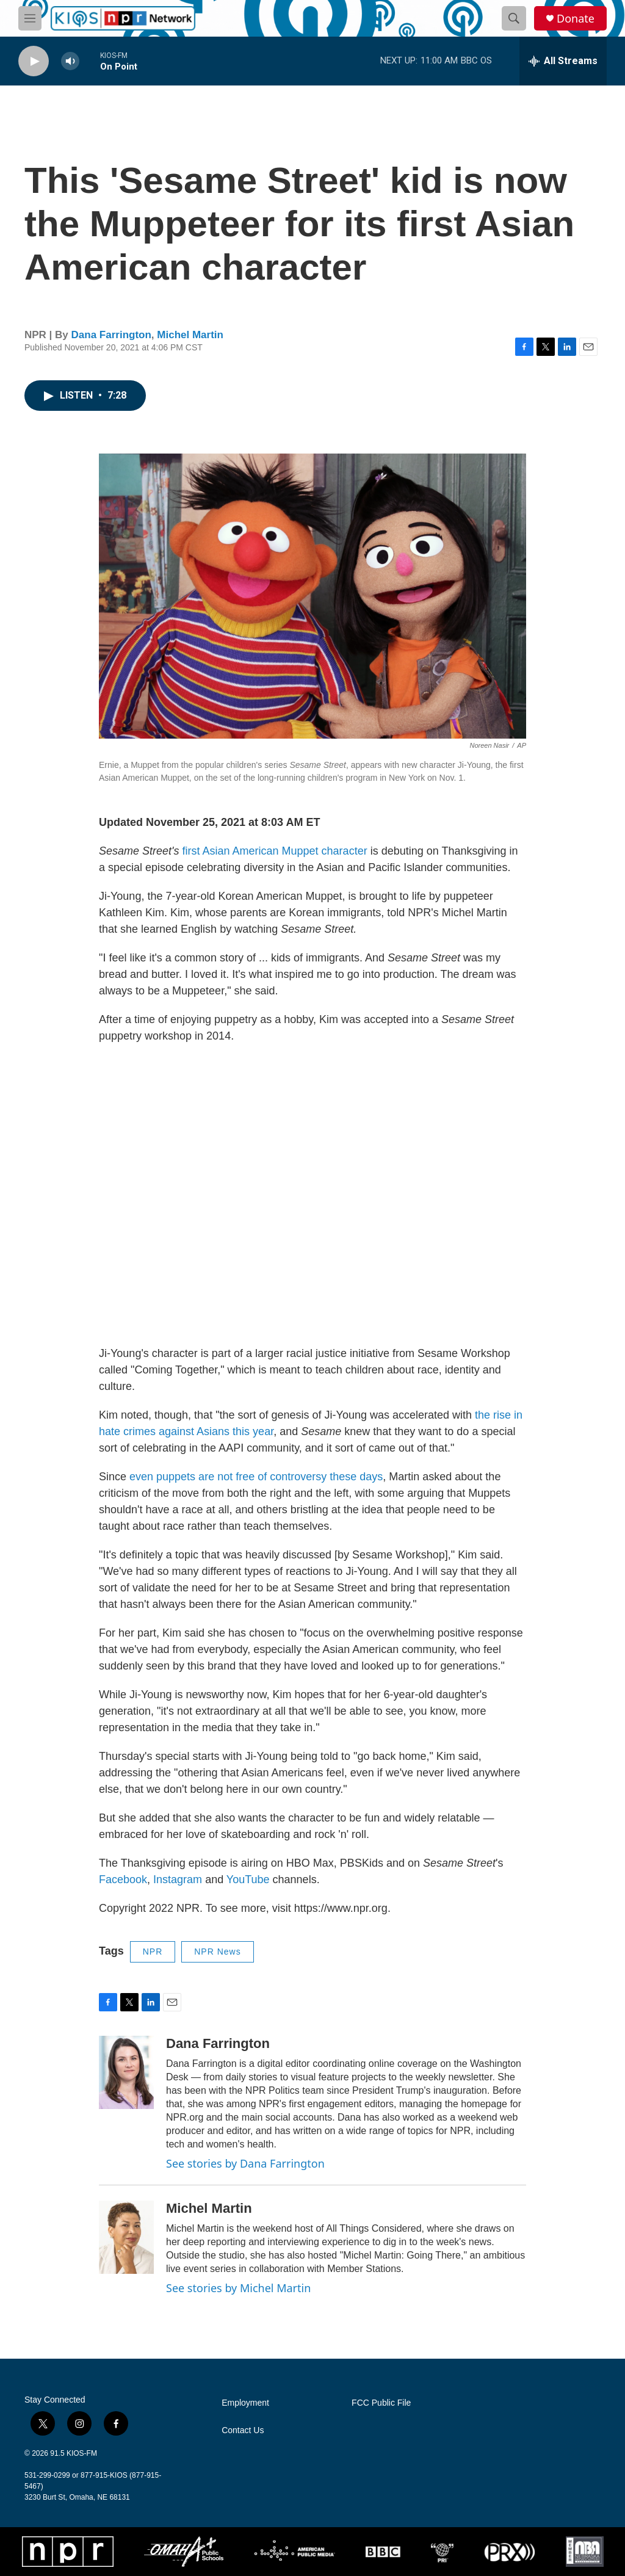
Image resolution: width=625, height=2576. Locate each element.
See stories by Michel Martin (238, 2288)
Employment (245, 2403)
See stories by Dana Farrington (245, 2163)
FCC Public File (381, 2403)
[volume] (70, 61)
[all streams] (563, 61)
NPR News (217, 1951)
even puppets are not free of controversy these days (256, 1477)
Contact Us (243, 2430)
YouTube (248, 1879)
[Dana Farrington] (126, 2072)
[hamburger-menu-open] (30, 18)
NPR (153, 1951)
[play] (33, 61)
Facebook (123, 1879)
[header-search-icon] (514, 18)
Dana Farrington (111, 335)
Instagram (177, 1879)
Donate (575, 18)
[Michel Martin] (126, 2237)
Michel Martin (190, 335)
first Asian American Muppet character (274, 851)
